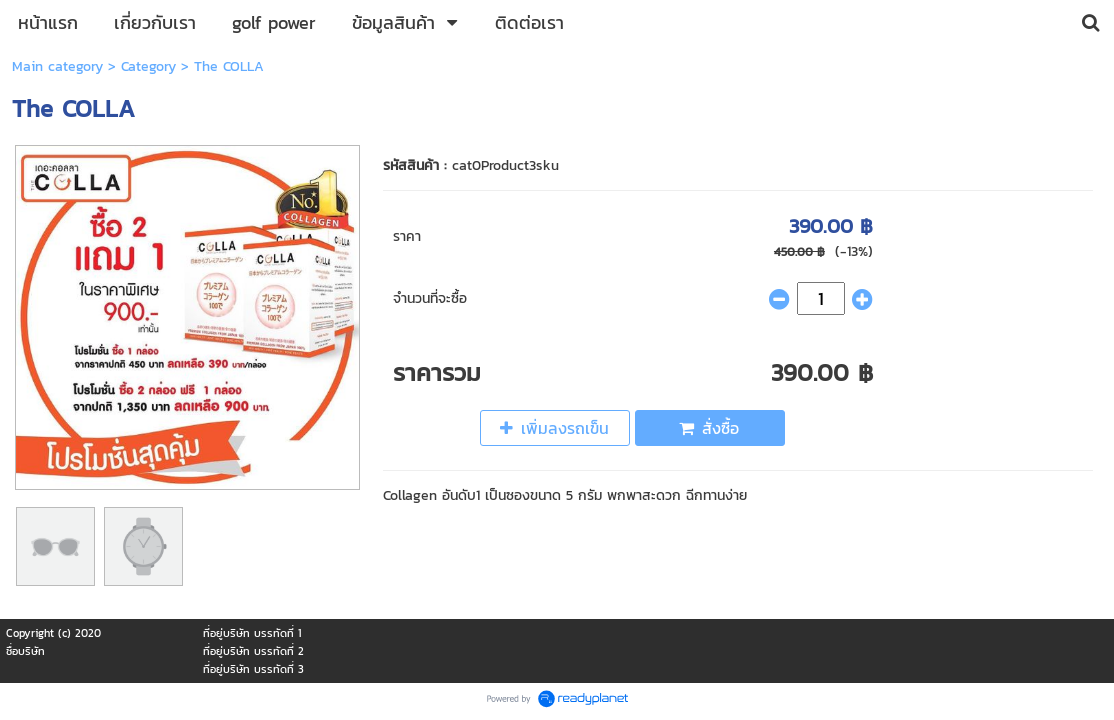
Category (148, 66)
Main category (57, 66)
